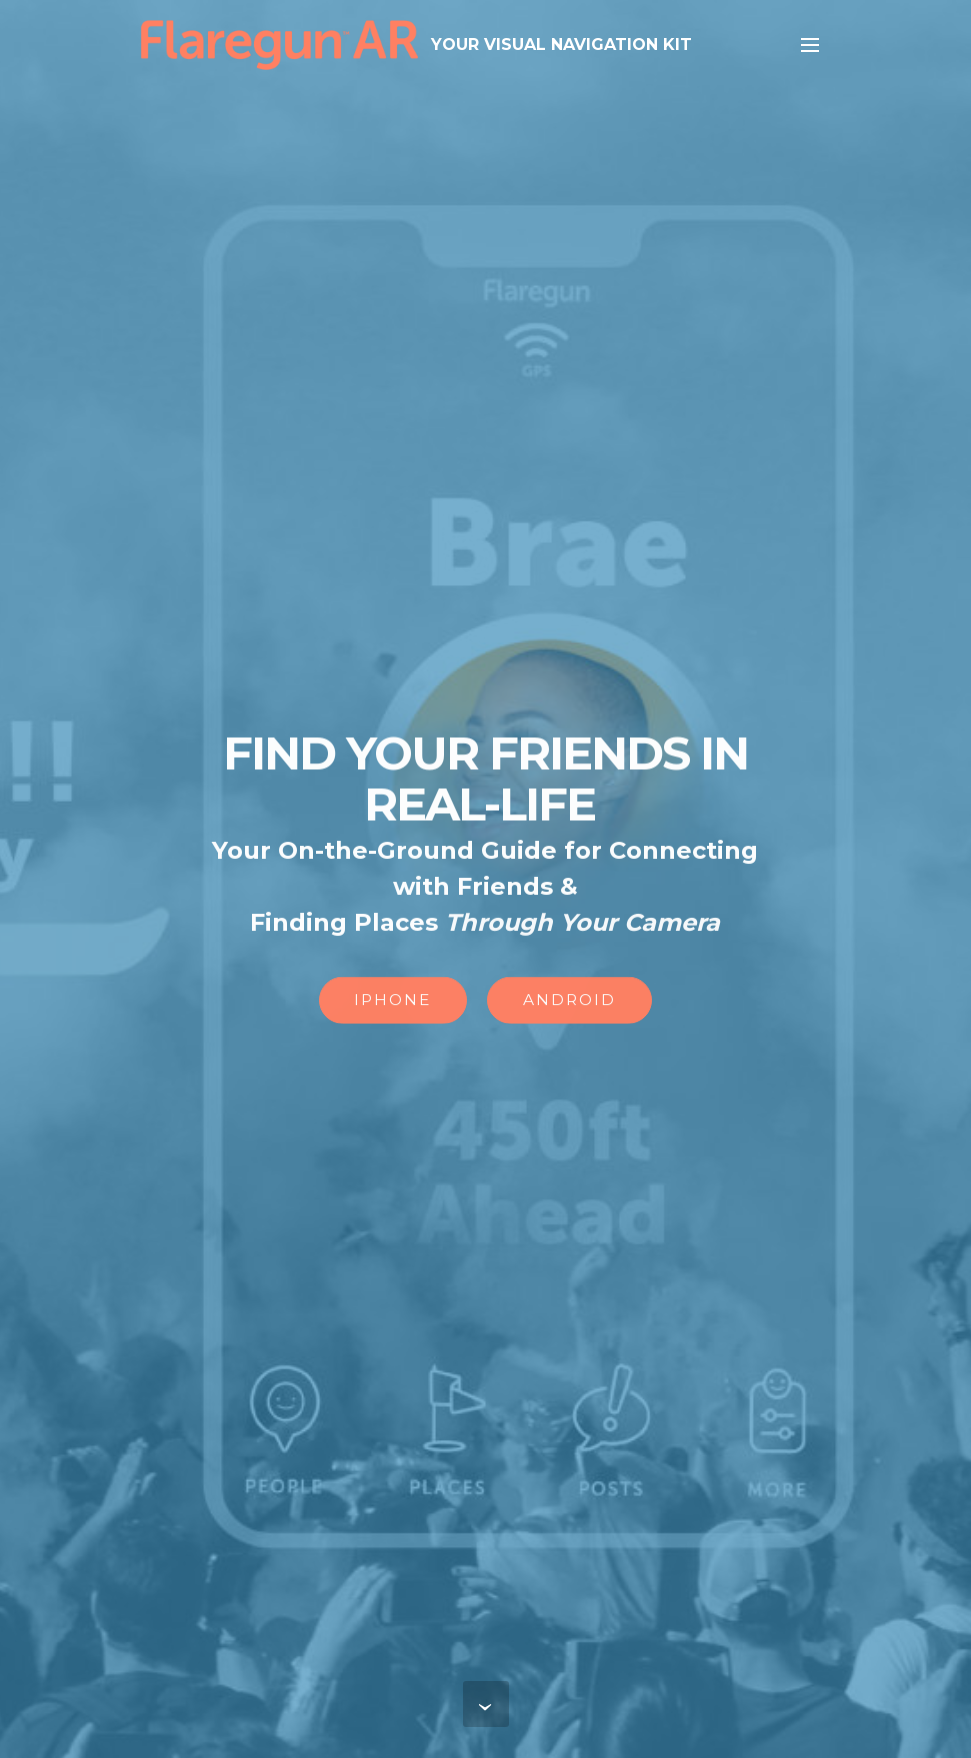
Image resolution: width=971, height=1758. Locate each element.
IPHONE (392, 1001)
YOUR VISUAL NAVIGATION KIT (561, 44)
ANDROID (569, 1001)
